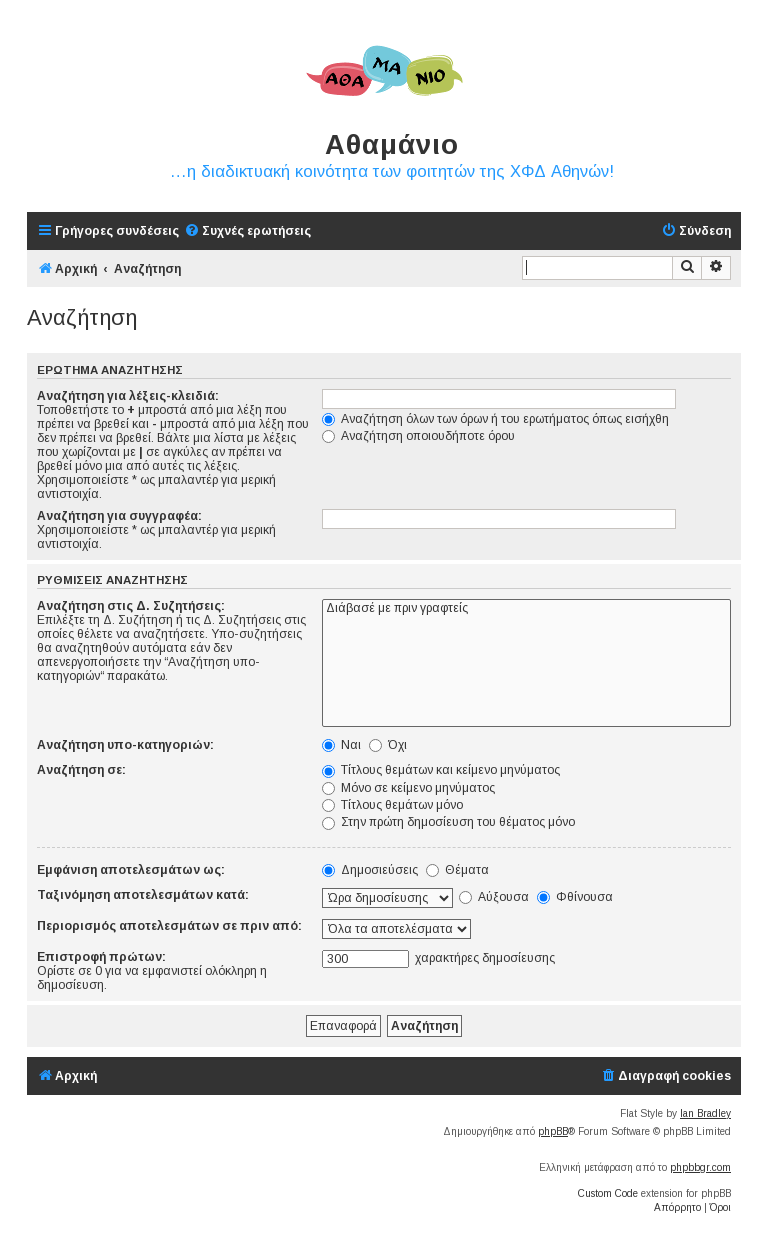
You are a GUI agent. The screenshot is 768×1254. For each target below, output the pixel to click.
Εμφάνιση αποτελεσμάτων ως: (131, 870)
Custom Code (608, 1193)
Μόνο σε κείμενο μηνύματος (408, 788)
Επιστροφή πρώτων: (101, 957)
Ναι (341, 745)
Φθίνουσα (575, 897)
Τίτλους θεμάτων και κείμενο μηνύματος (441, 770)
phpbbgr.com (700, 1167)
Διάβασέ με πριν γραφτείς (526, 609)
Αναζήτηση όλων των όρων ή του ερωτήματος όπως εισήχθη (495, 419)
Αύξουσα (494, 897)
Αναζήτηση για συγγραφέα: (119, 516)
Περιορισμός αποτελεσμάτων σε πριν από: (169, 926)
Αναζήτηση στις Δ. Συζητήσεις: (131, 606)
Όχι (388, 745)
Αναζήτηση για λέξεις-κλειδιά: (128, 396)
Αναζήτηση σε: (81, 770)
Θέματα (457, 870)
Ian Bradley (705, 1113)
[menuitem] (247, 231)
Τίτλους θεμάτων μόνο (392, 805)
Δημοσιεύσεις (370, 870)
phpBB (553, 1131)
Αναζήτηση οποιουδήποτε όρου (418, 436)
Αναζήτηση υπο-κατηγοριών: (125, 745)
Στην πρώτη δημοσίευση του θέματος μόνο (448, 822)
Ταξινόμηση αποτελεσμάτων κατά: (143, 895)
